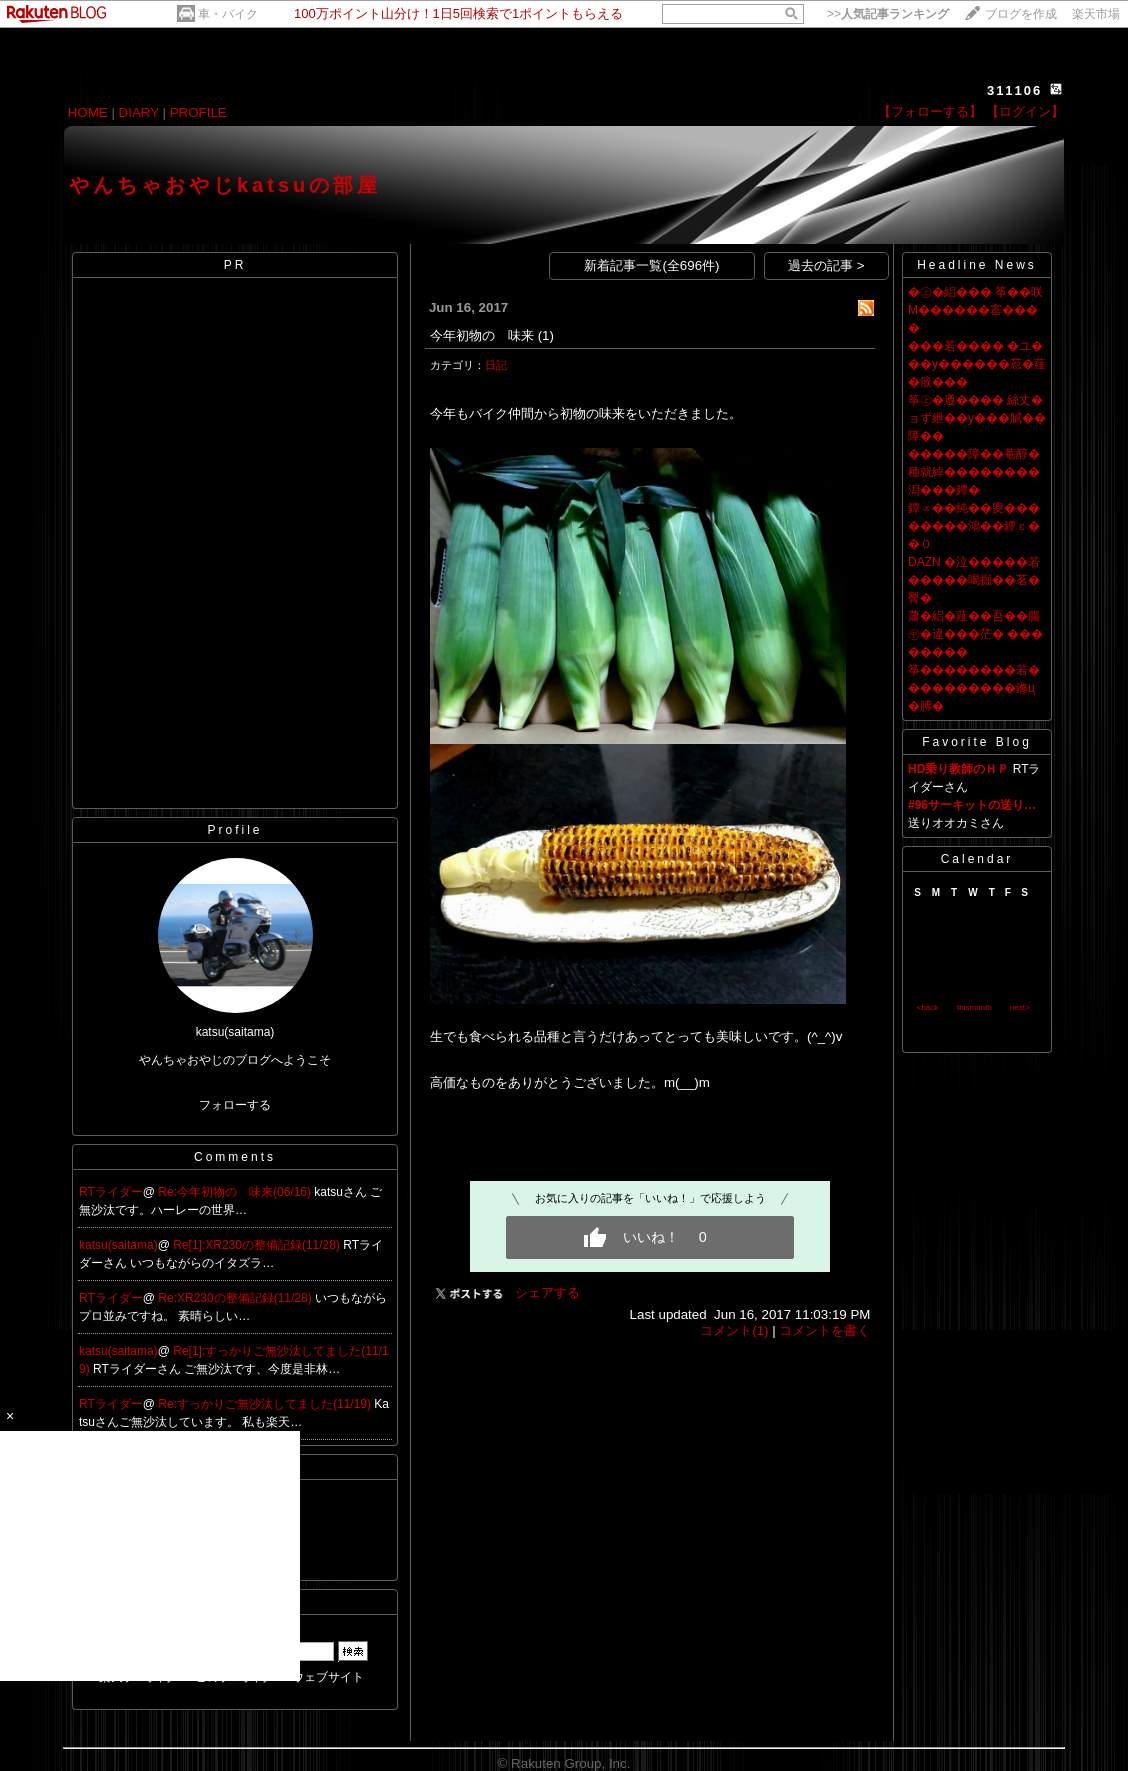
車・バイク (228, 14)
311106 (1014, 90)
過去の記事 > (826, 265)
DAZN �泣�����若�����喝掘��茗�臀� (974, 580)
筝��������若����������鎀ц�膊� (974, 688)
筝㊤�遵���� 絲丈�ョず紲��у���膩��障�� (977, 418)
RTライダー (111, 1192)
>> (888, 14)
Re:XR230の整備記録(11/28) (236, 1298)
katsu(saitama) (118, 1245)
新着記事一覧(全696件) (651, 265)
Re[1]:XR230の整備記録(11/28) (258, 1245)
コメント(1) (734, 1330)
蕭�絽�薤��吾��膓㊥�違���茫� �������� (975, 634)
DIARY (139, 112)
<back (928, 1007)
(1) (546, 335)
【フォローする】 (930, 111)
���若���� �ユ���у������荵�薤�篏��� (977, 364)
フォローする (235, 1105)
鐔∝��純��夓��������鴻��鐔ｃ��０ (974, 526)
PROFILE (198, 112)
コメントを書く (824, 1330)
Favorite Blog (977, 742)
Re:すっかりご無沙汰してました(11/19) (266, 1404)
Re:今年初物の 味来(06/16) (236, 1192)
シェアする (547, 1292)
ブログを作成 (1021, 14)
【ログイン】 (1025, 111)
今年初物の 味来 (482, 335)
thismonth (974, 1007)
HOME (88, 112)
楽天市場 (1096, 14)
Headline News (977, 265)
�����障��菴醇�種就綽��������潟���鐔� (974, 472)
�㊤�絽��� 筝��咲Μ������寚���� (975, 310)
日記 (496, 365)
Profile (234, 830)
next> (1020, 1007)
